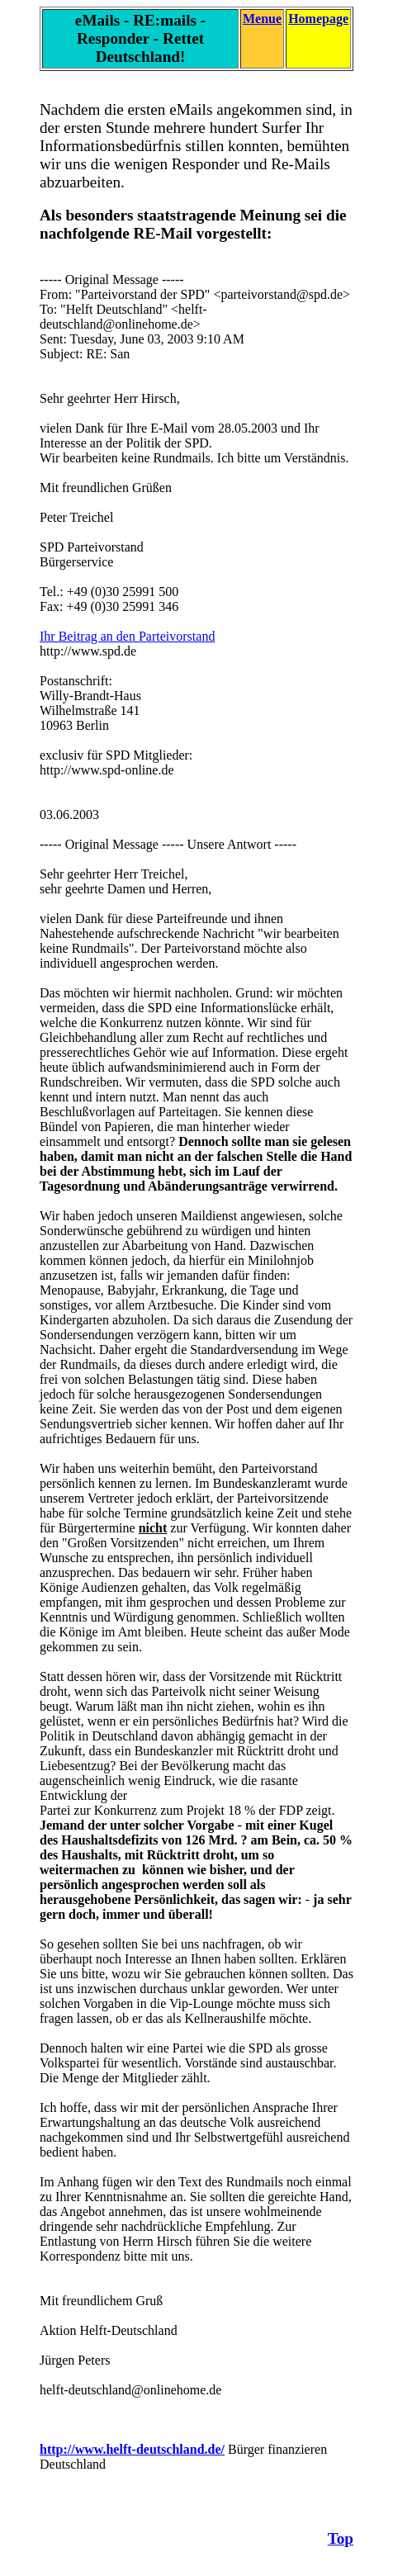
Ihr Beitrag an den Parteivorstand (127, 636)
